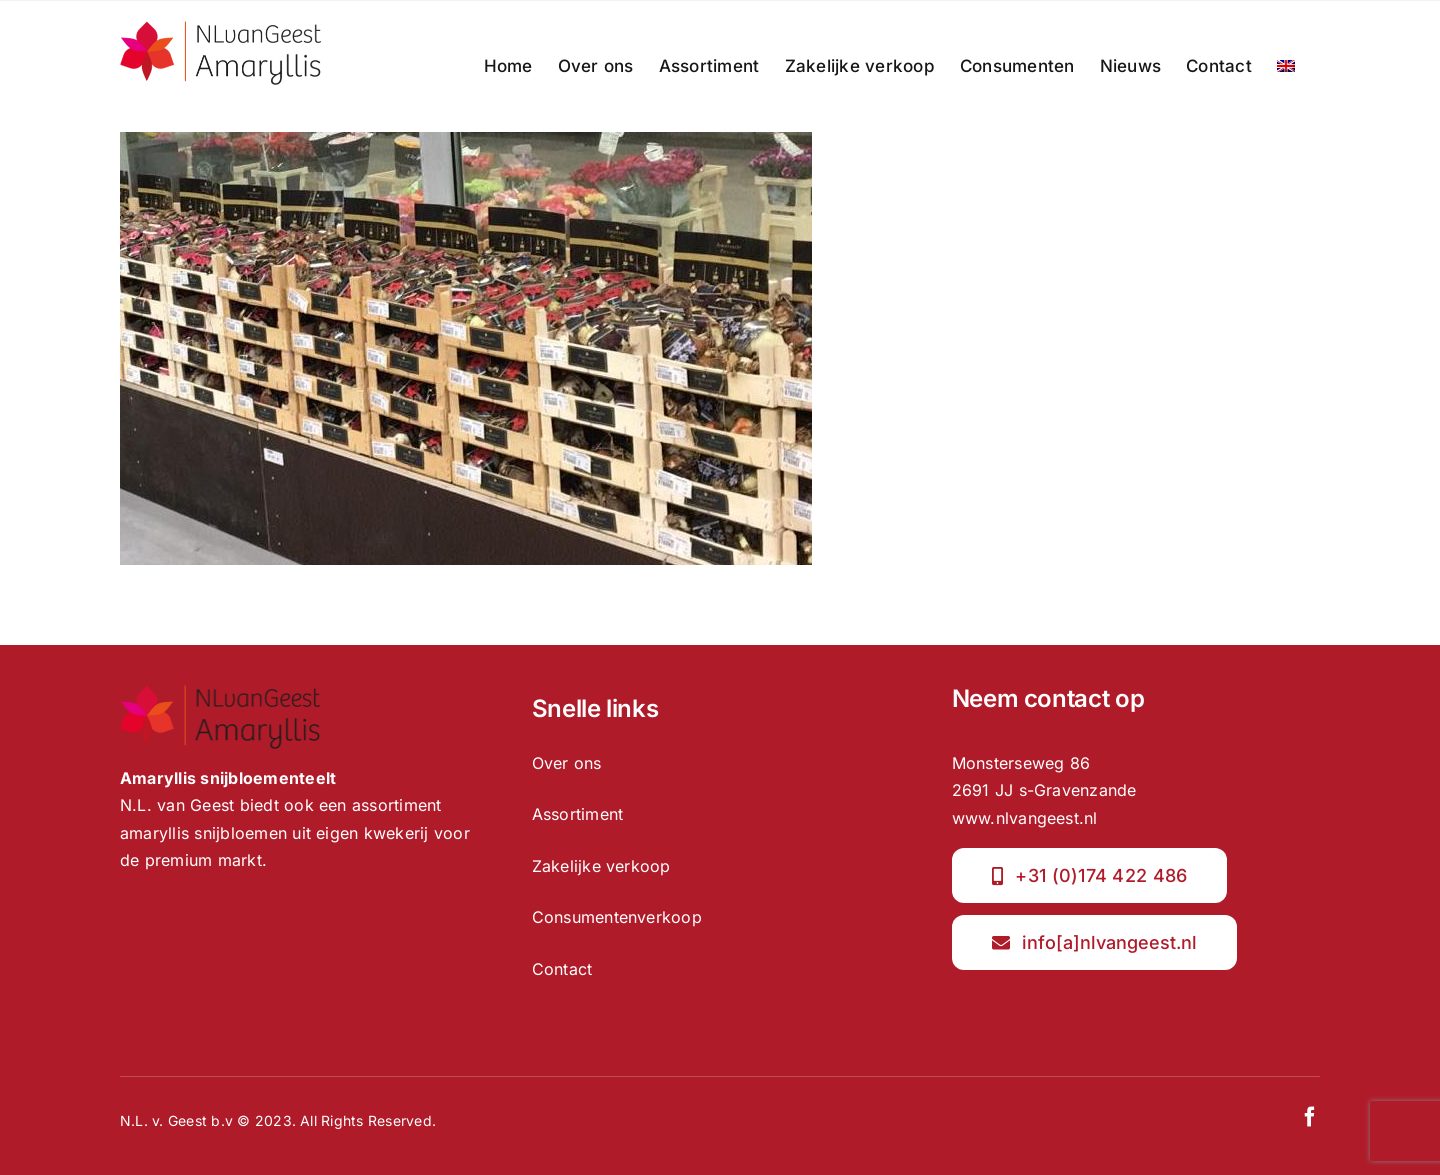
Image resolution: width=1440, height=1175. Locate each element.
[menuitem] (1286, 66)
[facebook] (1310, 1117)
